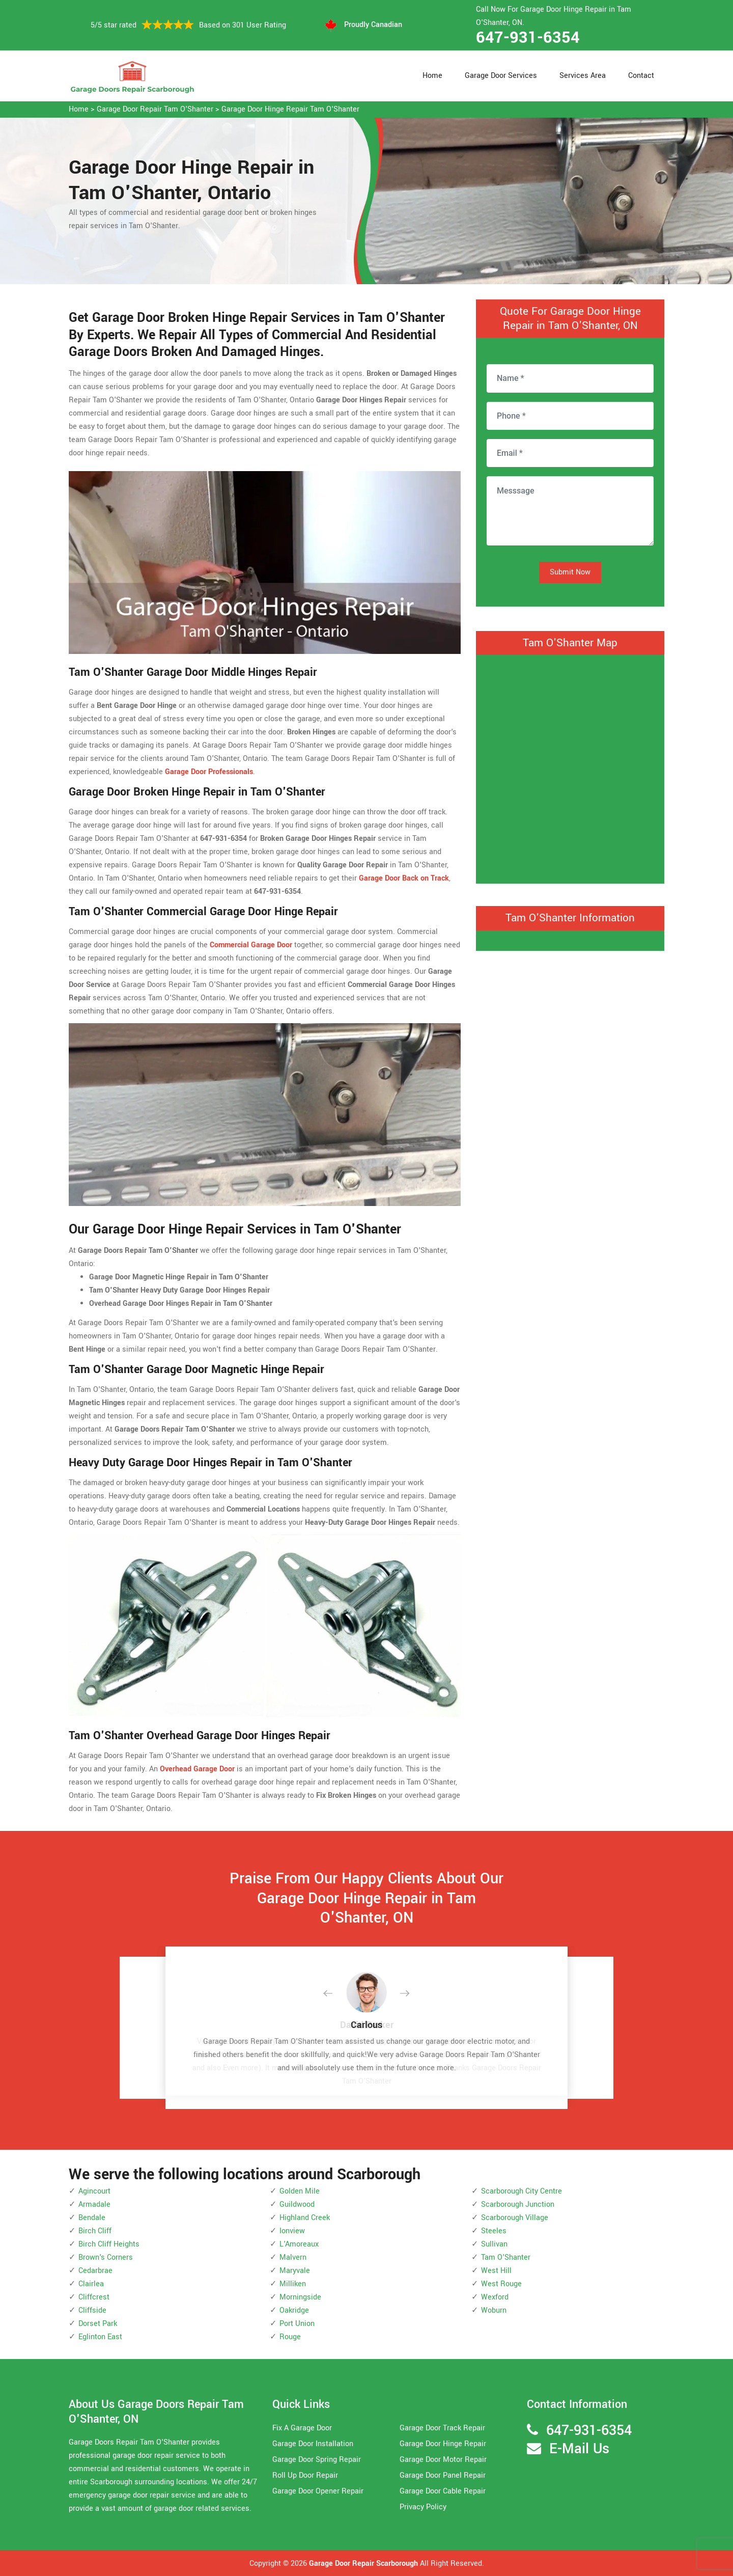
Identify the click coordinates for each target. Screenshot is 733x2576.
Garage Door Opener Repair (317, 2491)
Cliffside (92, 2310)
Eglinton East (100, 2337)
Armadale (94, 2204)
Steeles (493, 2231)
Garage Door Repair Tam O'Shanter (155, 109)
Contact (641, 75)
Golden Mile (299, 2191)
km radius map (570, 767)
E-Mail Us (579, 2449)
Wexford (495, 2297)
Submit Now (570, 572)
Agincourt (94, 2191)
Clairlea (91, 2284)
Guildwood (297, 2204)
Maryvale (294, 2270)
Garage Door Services (501, 75)
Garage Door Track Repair (442, 2428)
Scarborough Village (514, 2217)
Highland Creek (304, 2217)
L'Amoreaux (299, 2244)
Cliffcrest (93, 2297)
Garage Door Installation (312, 2443)
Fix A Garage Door (302, 2428)
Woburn (493, 2310)
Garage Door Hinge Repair (443, 2443)
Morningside (300, 2297)
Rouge (290, 2337)
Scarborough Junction (517, 2204)
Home (432, 75)
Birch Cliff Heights (108, 2244)
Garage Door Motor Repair (443, 2459)
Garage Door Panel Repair (443, 2475)
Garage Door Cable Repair (443, 2491)
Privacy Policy (423, 2507)
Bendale (91, 2217)
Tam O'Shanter (505, 2257)
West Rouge (501, 2284)
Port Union (297, 2323)
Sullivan (494, 2244)
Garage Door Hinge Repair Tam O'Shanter (290, 109)
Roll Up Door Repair (305, 2475)
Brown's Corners (105, 2257)
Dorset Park (97, 2323)
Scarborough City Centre (521, 2191)
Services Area (582, 75)
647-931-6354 (528, 37)
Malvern (292, 2257)
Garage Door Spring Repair (316, 2459)
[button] (336, 1993)
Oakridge (294, 2310)
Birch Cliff (94, 2231)
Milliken (292, 2284)
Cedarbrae (95, 2270)
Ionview (292, 2231)
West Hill (496, 2270)
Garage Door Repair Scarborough (363, 2563)
